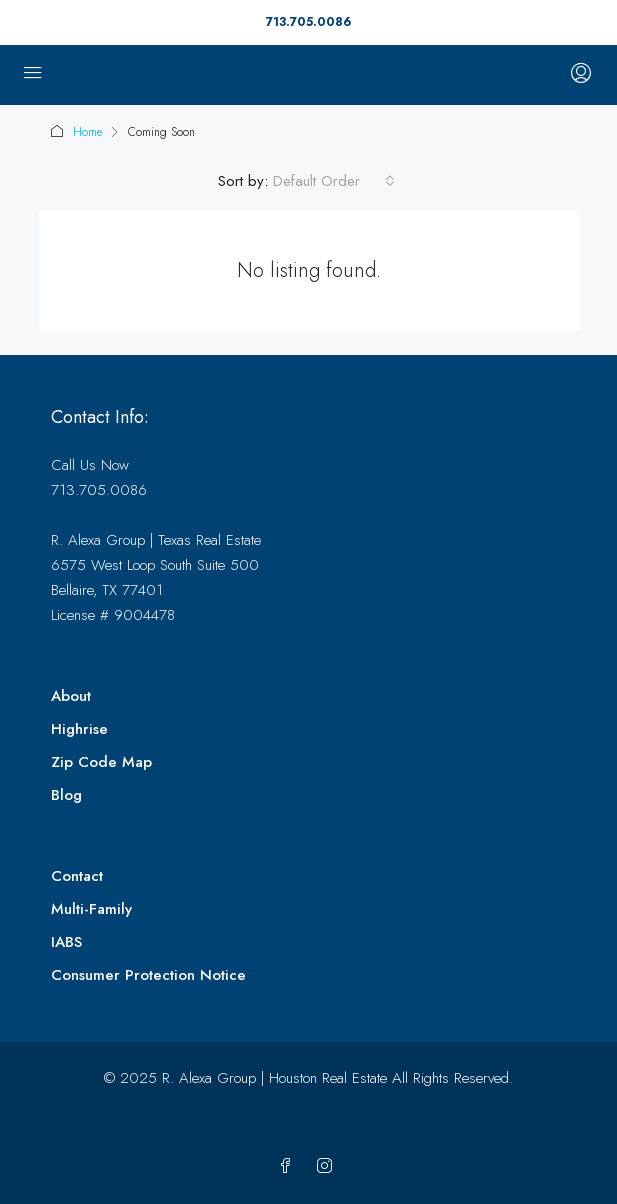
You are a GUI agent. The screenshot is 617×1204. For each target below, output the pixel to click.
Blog (66, 795)
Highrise (79, 729)
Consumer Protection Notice (148, 975)
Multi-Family (91, 909)
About (71, 696)
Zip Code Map (101, 762)
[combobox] (334, 181)
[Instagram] (328, 1167)
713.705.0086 (308, 22)
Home (87, 132)
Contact (77, 876)
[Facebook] (289, 1167)
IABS (66, 942)
